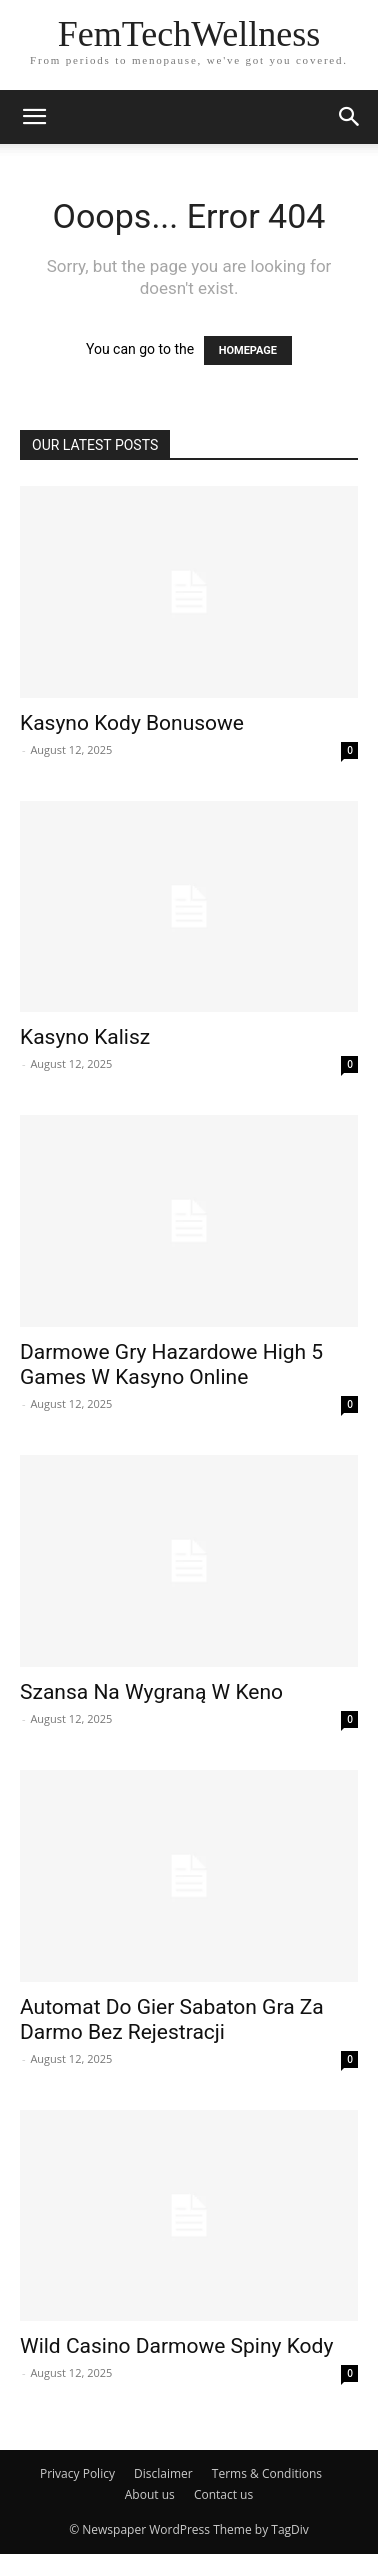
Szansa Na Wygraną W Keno (151, 1692)
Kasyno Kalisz (85, 1037)
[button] (350, 117)
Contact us (223, 2494)
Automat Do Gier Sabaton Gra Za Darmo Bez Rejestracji (172, 2019)
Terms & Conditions (267, 2473)
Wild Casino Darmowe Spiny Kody (176, 2346)
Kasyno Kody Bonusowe (132, 723)
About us (150, 2494)
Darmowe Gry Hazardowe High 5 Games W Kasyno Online (171, 1364)
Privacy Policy (77, 2473)
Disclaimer (163, 2473)
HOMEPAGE (248, 350)
